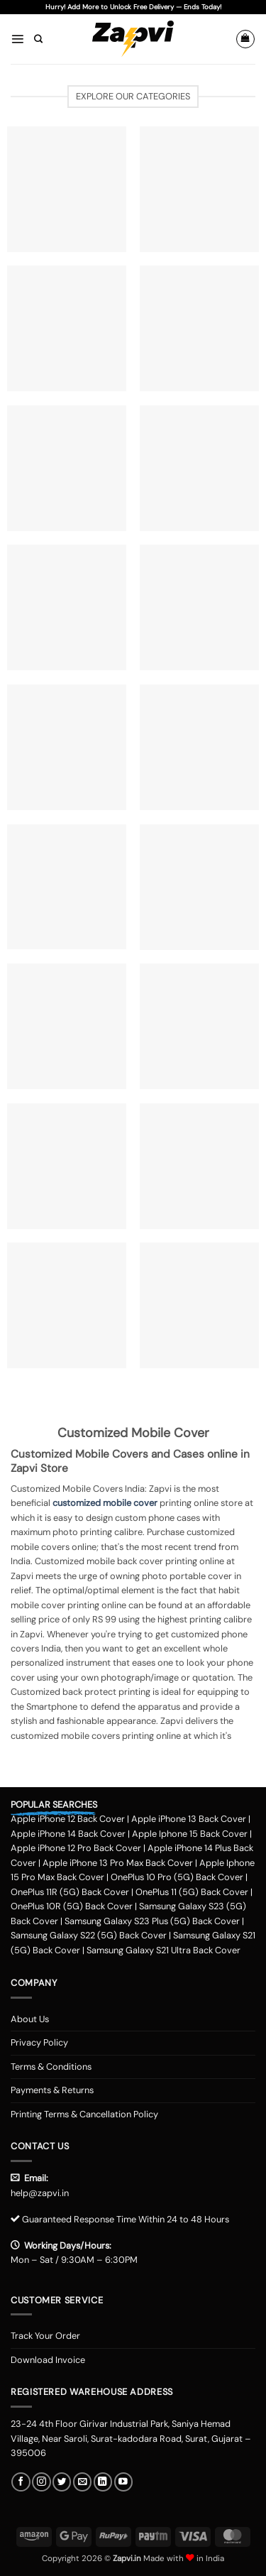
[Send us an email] (82, 2482)
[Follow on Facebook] (20, 2482)
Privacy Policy (39, 2042)
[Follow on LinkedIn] (103, 2482)
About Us (30, 2019)
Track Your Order (45, 2336)
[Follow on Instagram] (41, 2482)
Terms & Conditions (51, 2067)
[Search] (38, 39)
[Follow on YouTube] (123, 2482)
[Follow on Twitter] (61, 2482)
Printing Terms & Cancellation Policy (84, 2114)
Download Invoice (48, 2360)
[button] (17, 38)
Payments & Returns (52, 2090)
